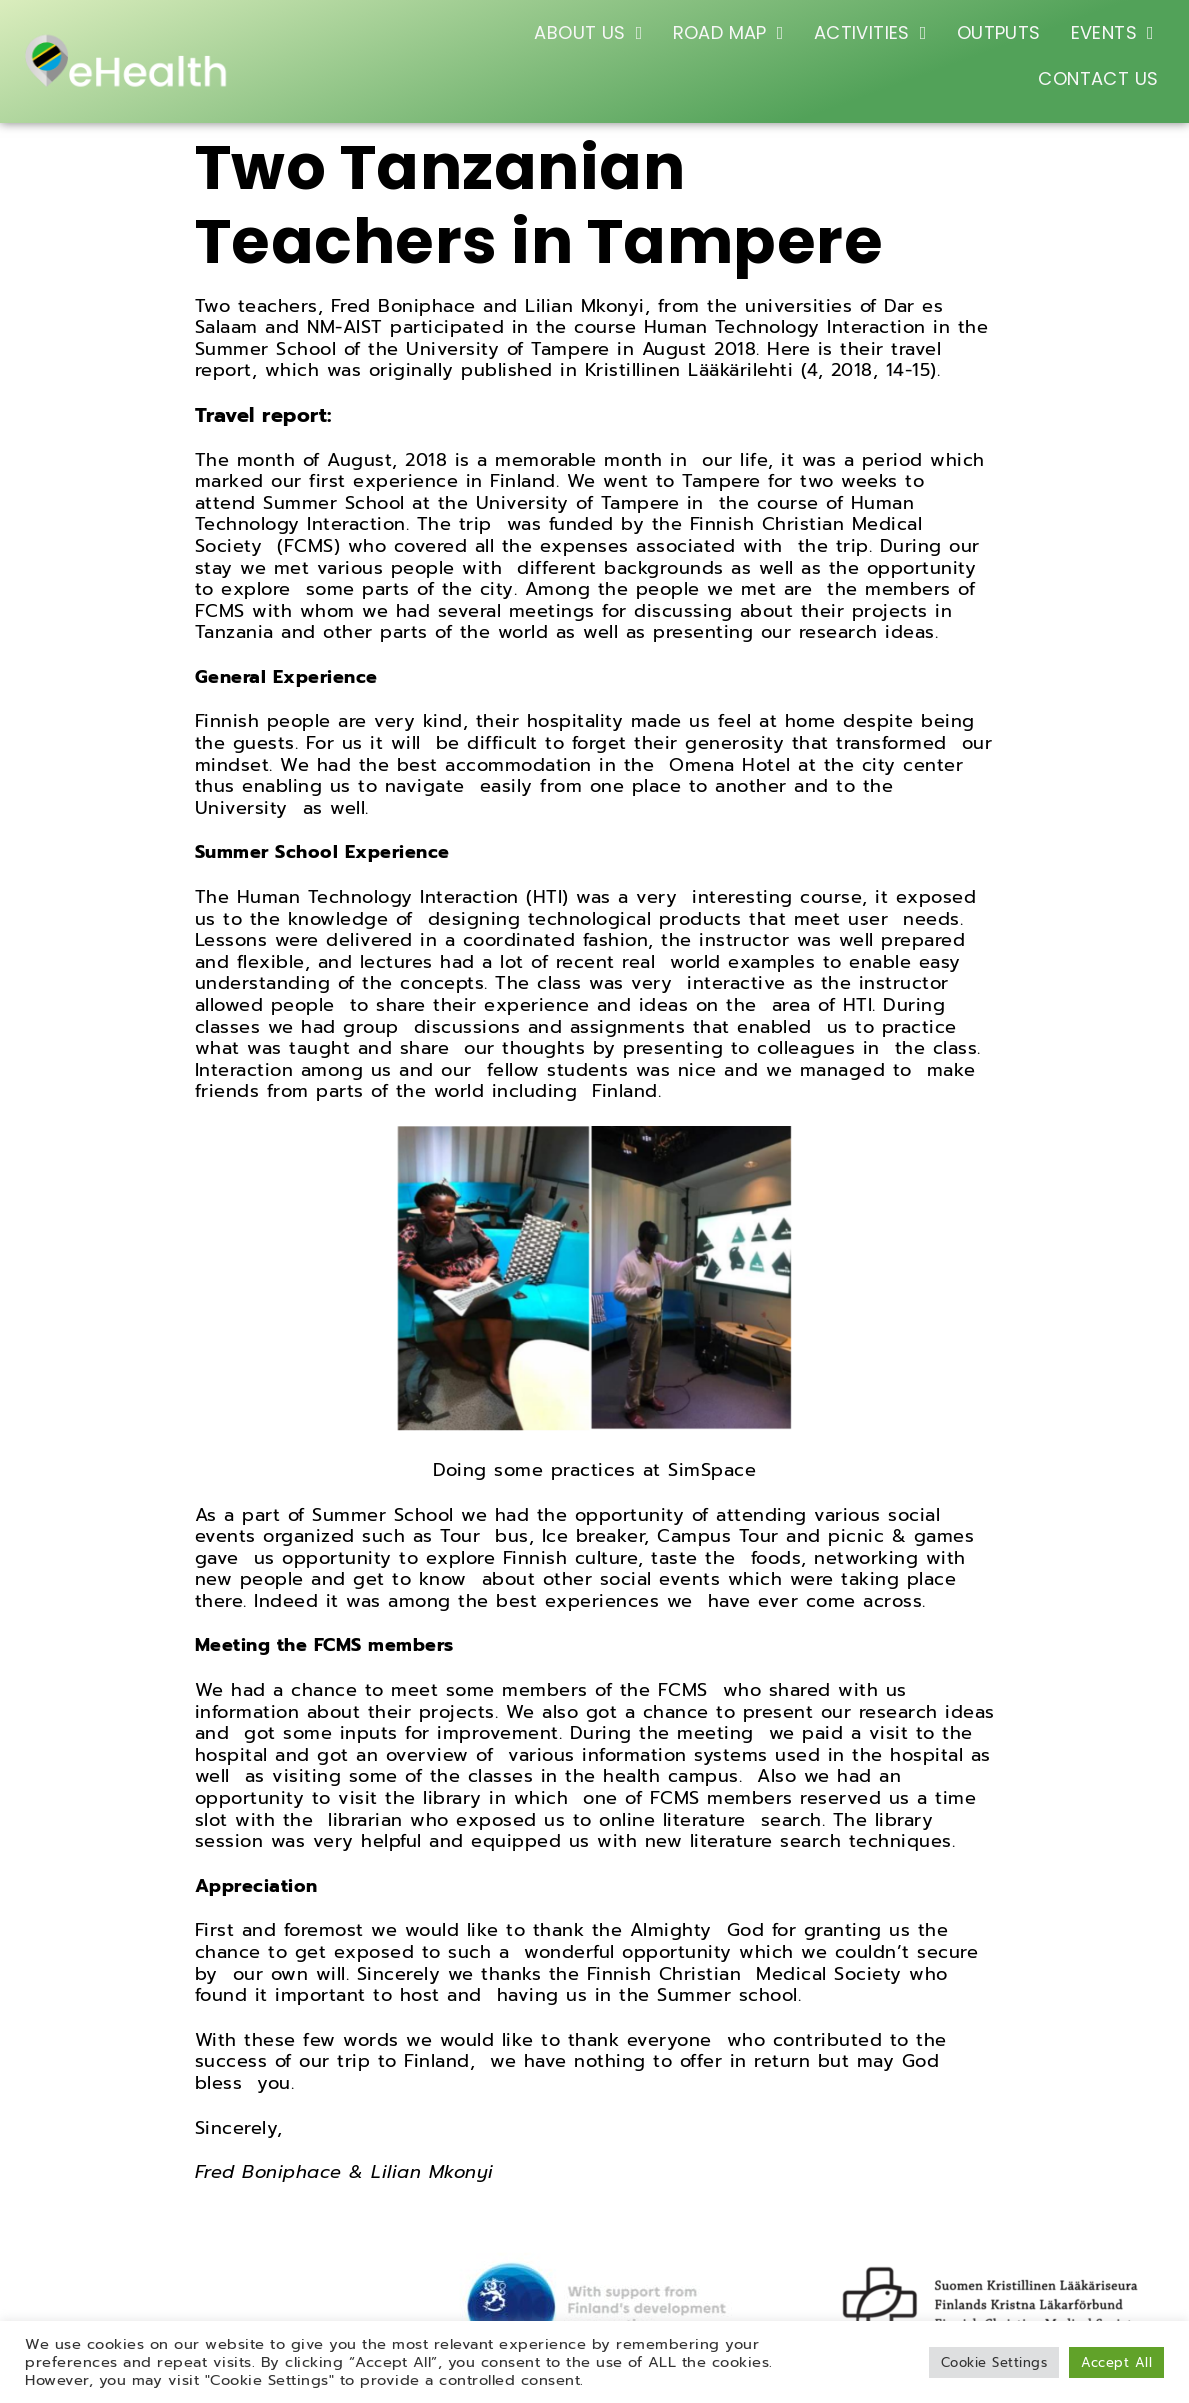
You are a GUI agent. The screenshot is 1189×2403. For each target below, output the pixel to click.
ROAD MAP (728, 33)
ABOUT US (588, 33)
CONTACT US (1098, 78)
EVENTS (1112, 33)
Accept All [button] (1116, 2362)
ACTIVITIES (870, 33)
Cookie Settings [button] (994, 2362)
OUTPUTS (999, 32)
